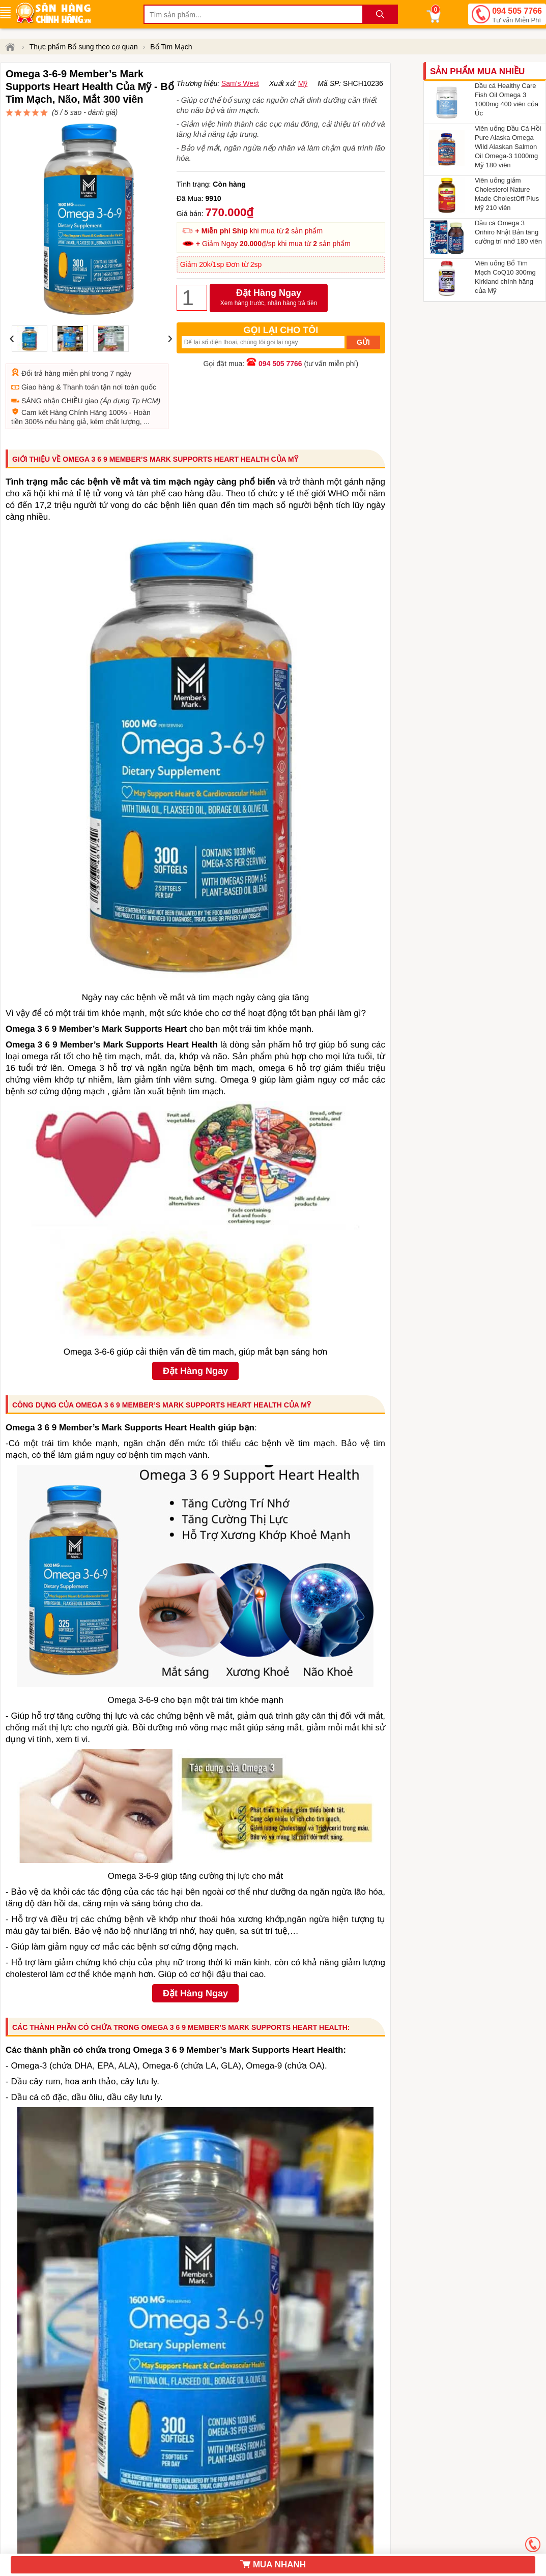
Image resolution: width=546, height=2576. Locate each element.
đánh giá (272, 117)
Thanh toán (81, 338)
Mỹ (303, 133)
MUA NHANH (273, 2564)
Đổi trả (32, 324)
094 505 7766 (517, 16)
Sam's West (240, 133)
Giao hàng (37, 338)
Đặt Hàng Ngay (269, 347)
